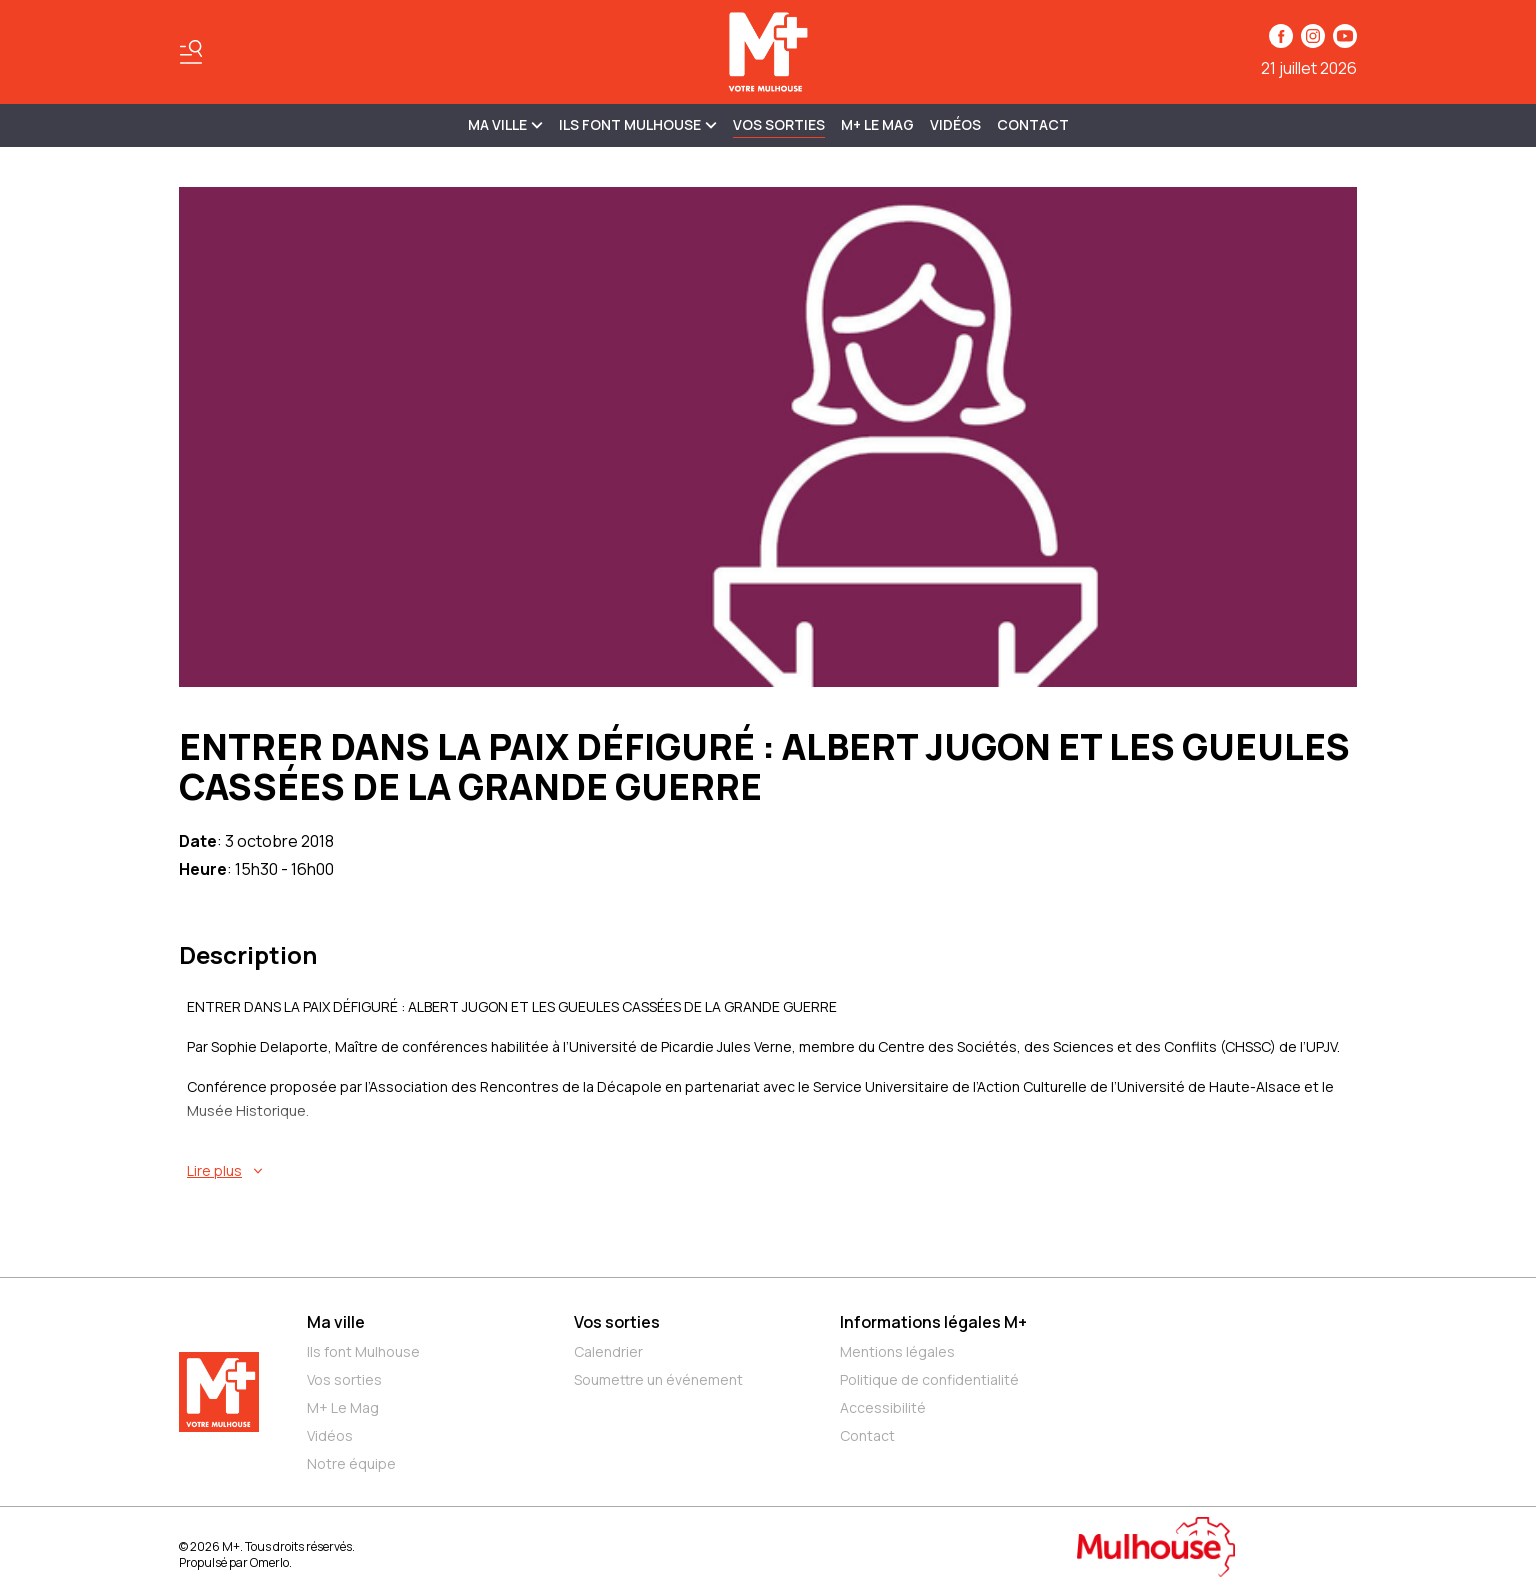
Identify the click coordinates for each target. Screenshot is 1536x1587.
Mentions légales (897, 1351)
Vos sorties (779, 124)
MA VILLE (505, 124)
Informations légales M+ (933, 1322)
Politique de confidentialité (929, 1379)
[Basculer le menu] (191, 52)
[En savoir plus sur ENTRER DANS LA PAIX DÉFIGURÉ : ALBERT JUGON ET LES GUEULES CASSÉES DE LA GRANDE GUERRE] (772, 1171)
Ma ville (336, 1322)
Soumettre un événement (658, 1379)
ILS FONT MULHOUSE (638, 124)
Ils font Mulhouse (363, 1351)
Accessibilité (883, 1407)
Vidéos (955, 124)
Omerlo (269, 1562)
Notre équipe (351, 1463)
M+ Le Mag (877, 124)
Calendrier (608, 1351)
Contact (1033, 124)
